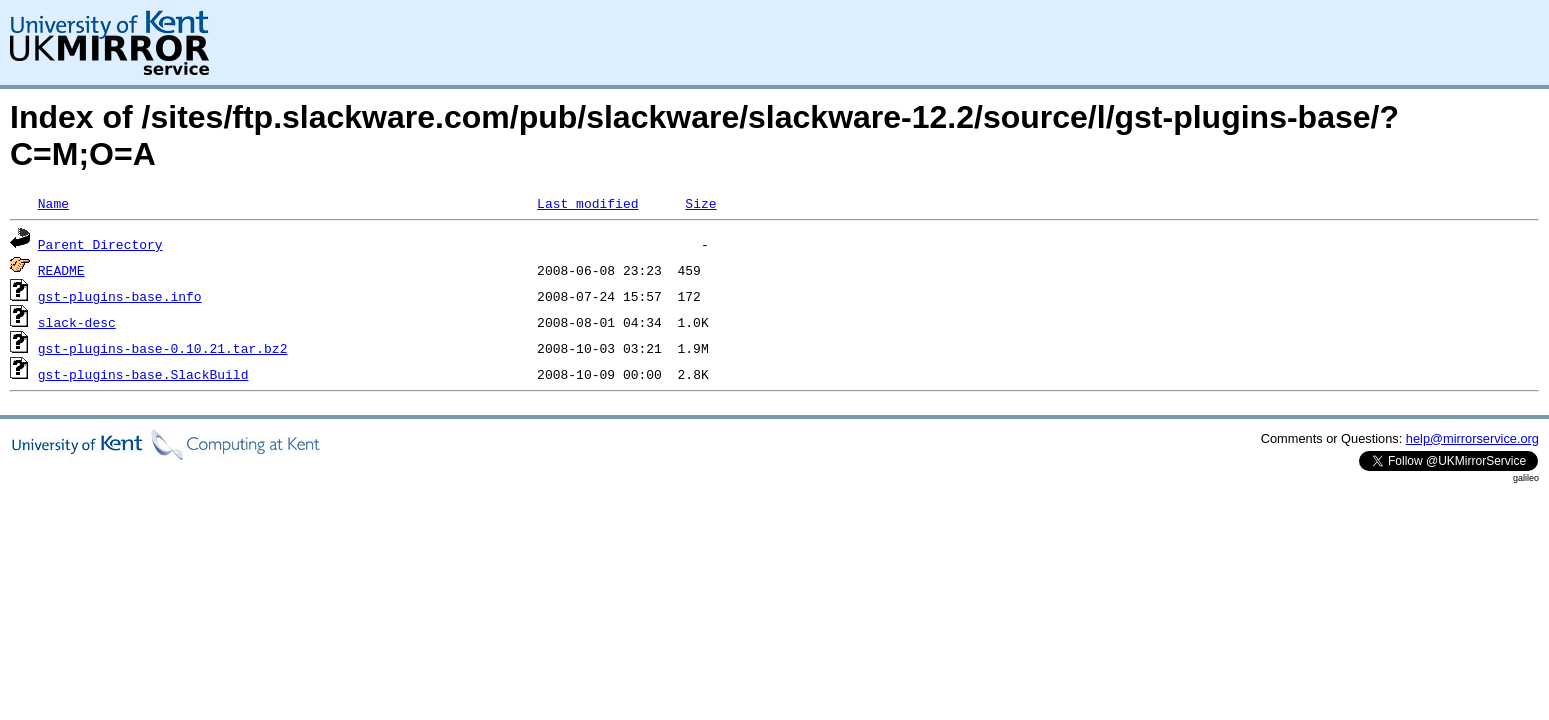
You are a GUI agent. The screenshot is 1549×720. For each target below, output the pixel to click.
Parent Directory (100, 244)
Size (700, 203)
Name (53, 203)
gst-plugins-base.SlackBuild (143, 374)
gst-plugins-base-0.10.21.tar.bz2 (163, 348)
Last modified (587, 203)
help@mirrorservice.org (1472, 438)
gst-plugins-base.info (120, 296)
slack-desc (77, 322)
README (61, 270)
